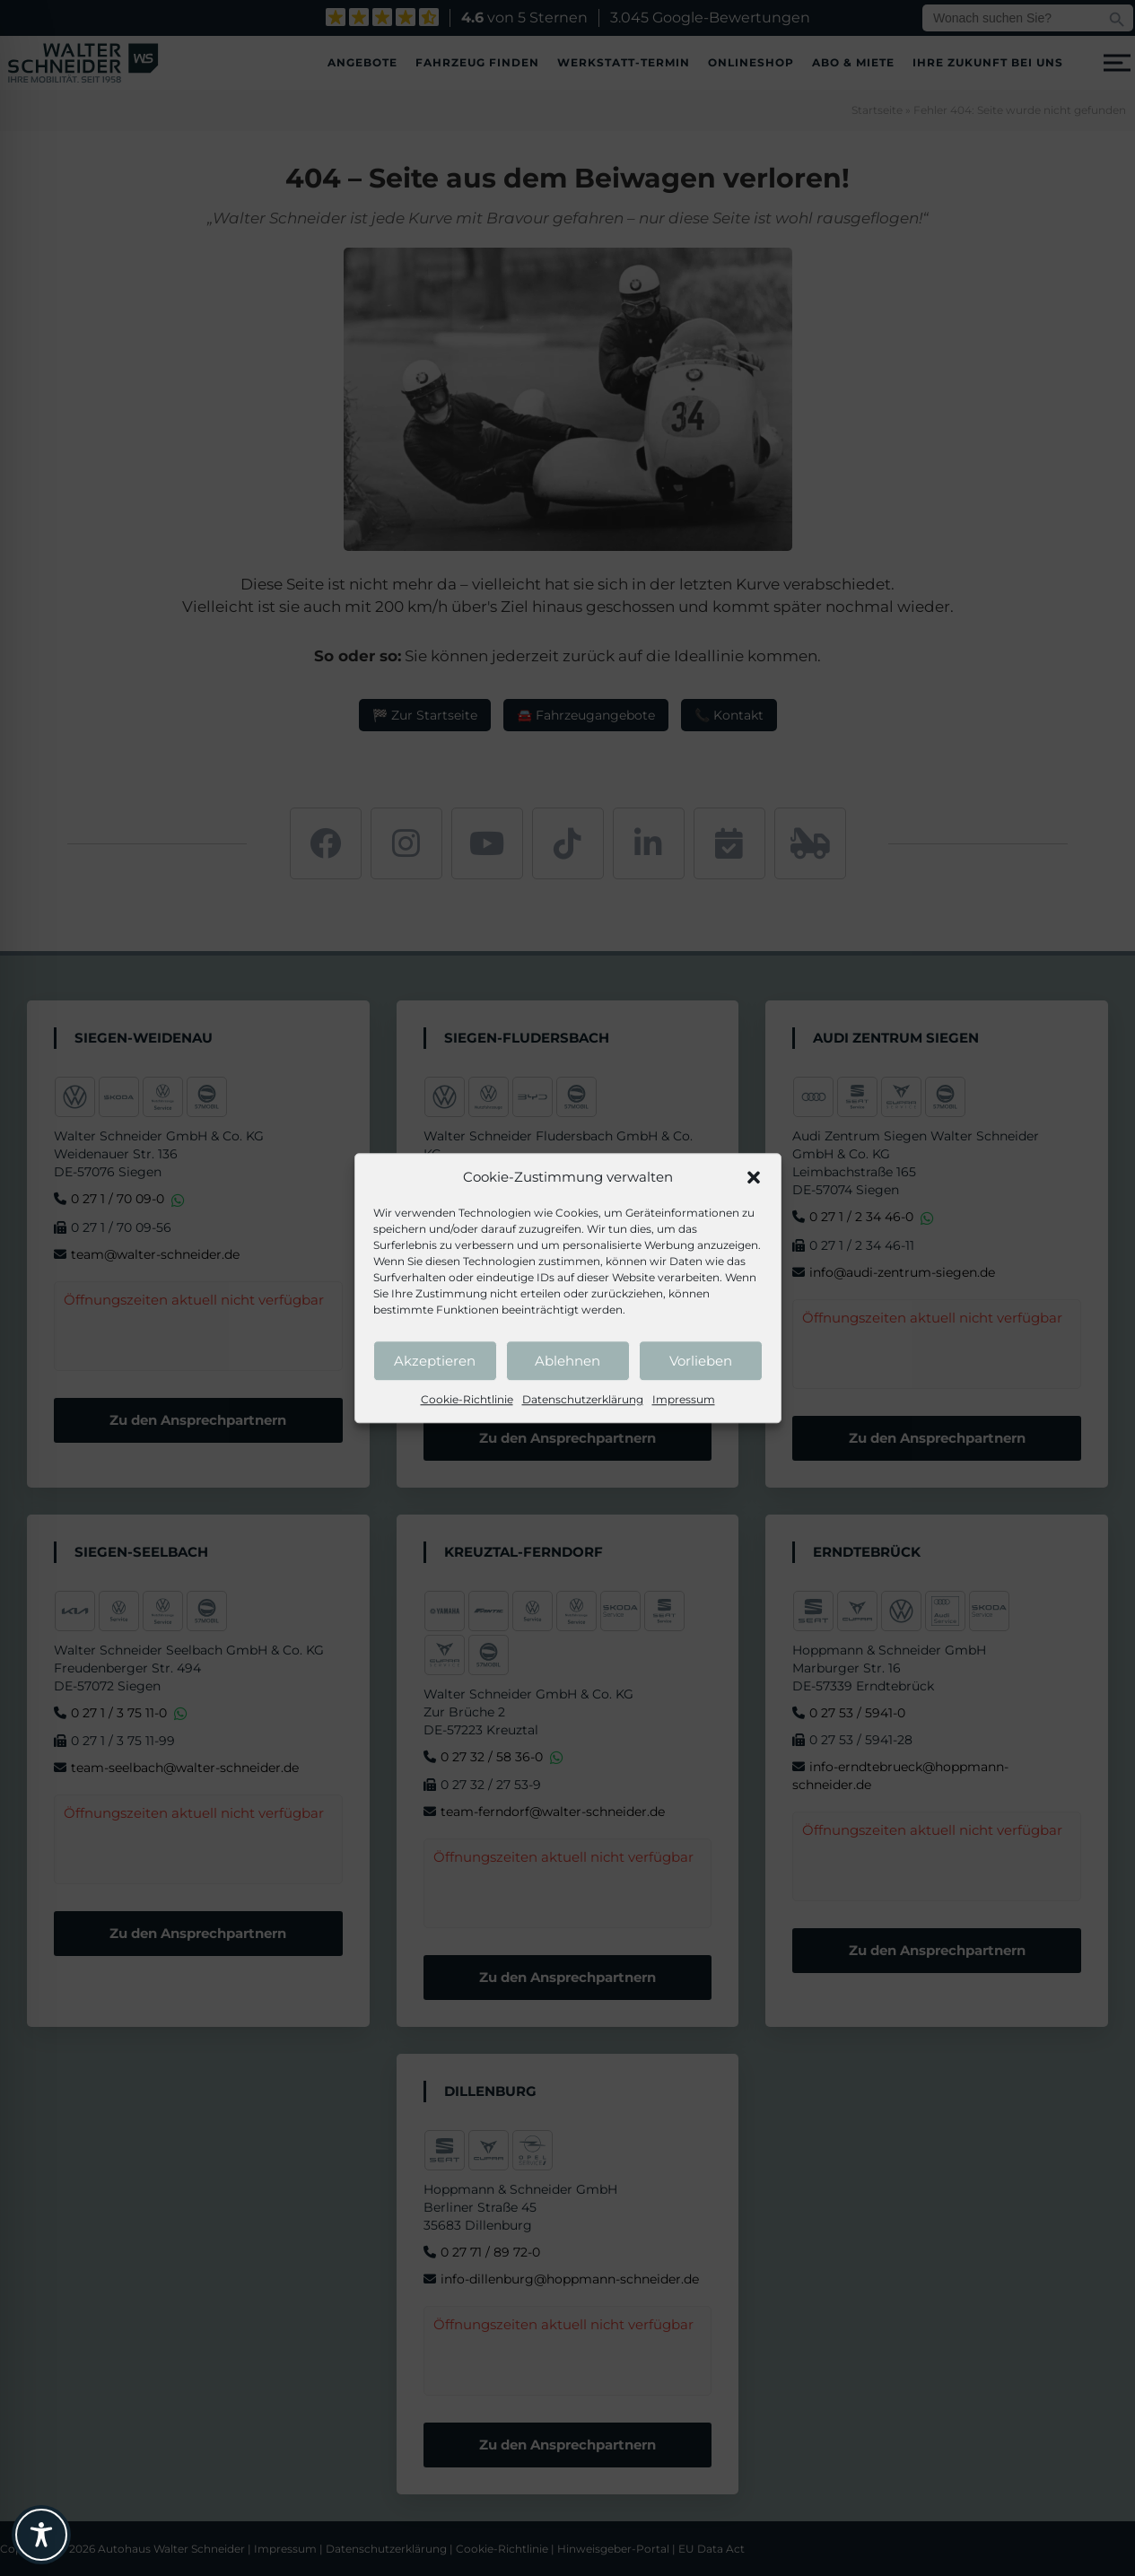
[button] (754, 1177)
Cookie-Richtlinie (467, 1399)
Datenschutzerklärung (582, 1399)
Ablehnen (567, 1360)
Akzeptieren (435, 1360)
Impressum (683, 1399)
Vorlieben (700, 1360)
